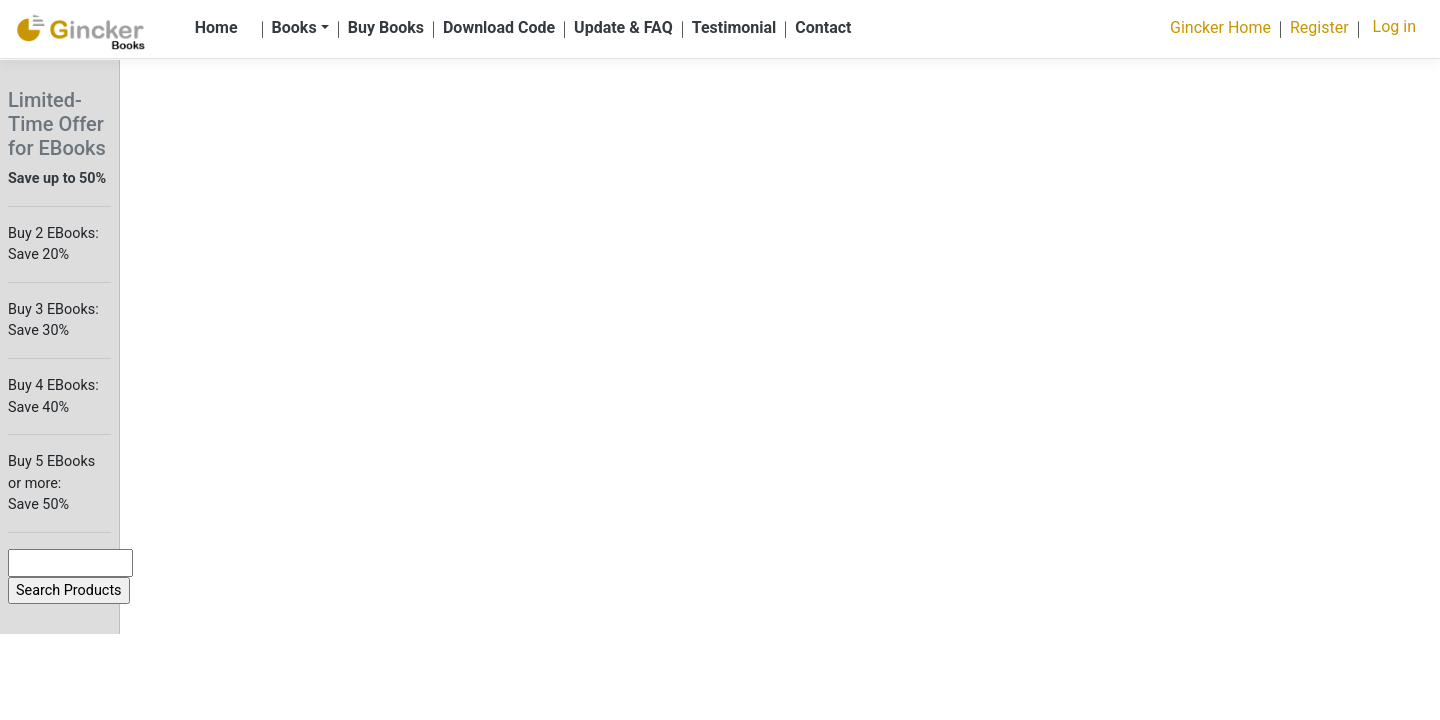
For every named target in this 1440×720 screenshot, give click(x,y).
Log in (1394, 26)
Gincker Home (1220, 27)
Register (1319, 27)
